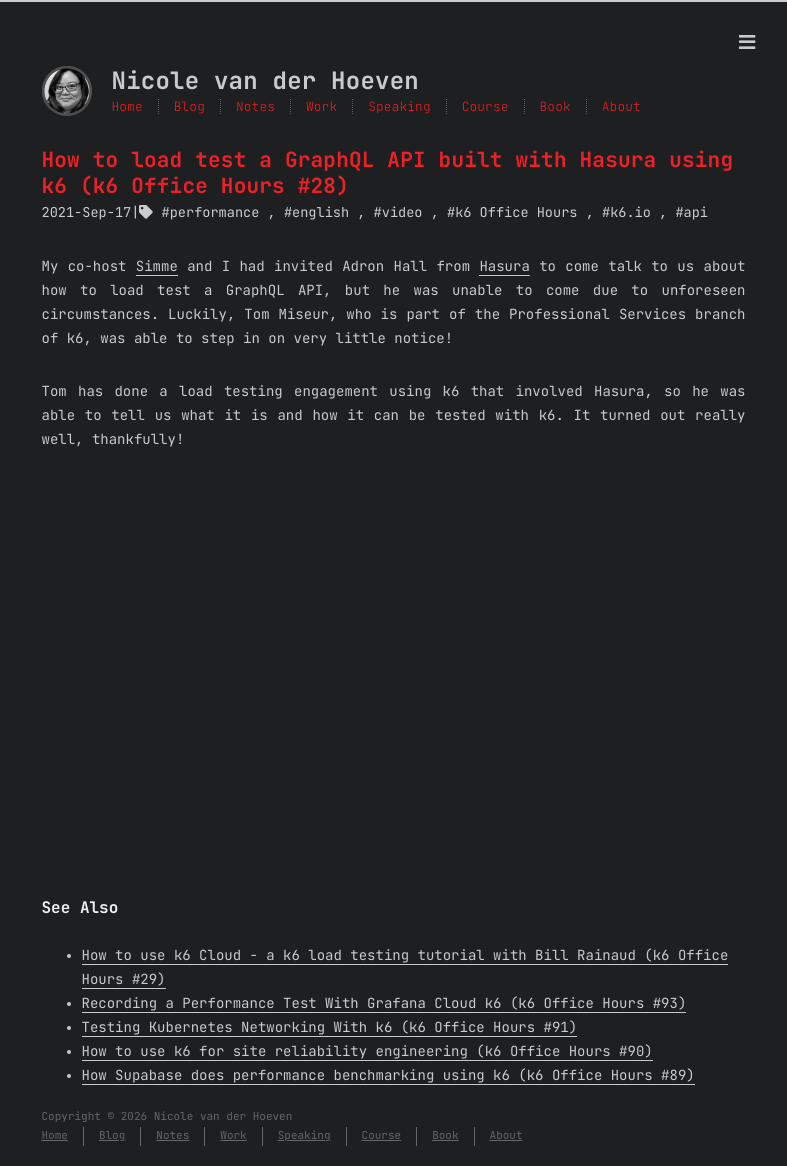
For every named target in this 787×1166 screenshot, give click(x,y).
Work (321, 106)
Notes (255, 106)
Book (555, 106)
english (320, 213)
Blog (189, 106)
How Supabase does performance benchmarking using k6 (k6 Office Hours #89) (388, 1076)
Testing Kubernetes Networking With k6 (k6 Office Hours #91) (330, 1028)
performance (215, 213)
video (402, 213)
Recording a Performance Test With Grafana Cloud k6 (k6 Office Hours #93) (384, 1004)
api (696, 213)
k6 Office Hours (516, 213)
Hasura (504, 267)
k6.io (630, 213)
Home (127, 106)
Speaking (399, 106)
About (621, 106)
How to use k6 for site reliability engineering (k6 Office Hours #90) (367, 1052)
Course (485, 106)
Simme (157, 267)
